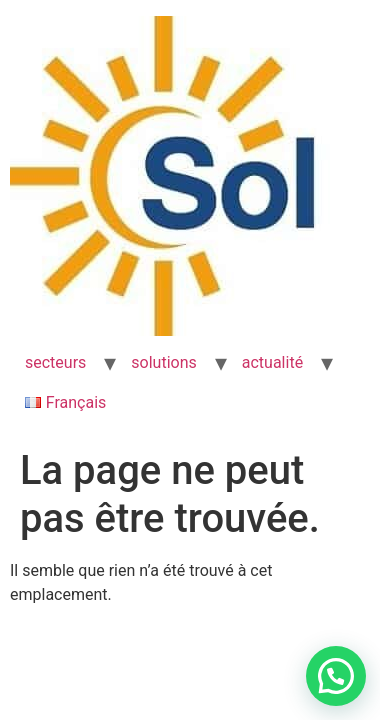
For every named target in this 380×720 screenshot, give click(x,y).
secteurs (55, 362)
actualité (272, 362)
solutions (163, 362)
